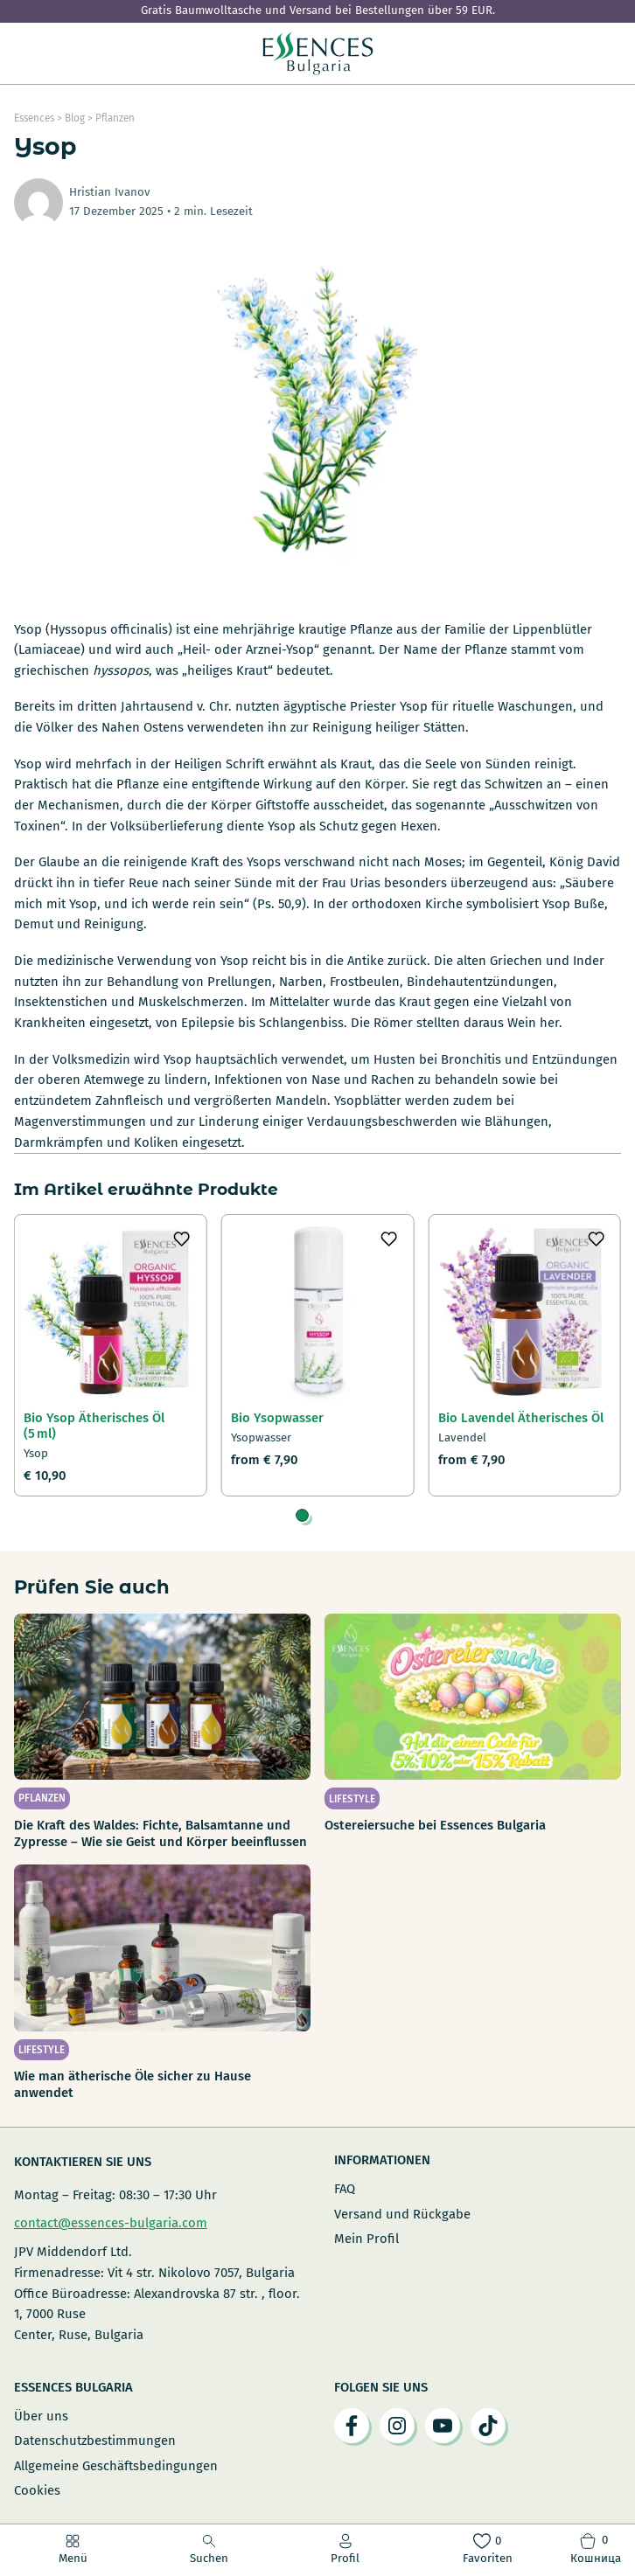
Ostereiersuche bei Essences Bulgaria (435, 1825)
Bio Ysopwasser (277, 1418)
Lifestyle (352, 1799)
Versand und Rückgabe (402, 2214)
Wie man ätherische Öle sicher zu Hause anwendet (132, 2084)
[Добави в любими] (182, 1238)
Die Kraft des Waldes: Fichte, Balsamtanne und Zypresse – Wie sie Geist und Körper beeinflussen (160, 1833)
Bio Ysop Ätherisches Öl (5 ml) (94, 1426)
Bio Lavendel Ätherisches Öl (521, 1418)
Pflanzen (115, 118)
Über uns (41, 2416)
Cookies (37, 2490)
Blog (75, 118)
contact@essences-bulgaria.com (110, 2223)
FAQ (344, 2189)
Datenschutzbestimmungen (95, 2440)
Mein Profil (366, 2238)
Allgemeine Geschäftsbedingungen (116, 2466)
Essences (34, 118)
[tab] (302, 1515)
